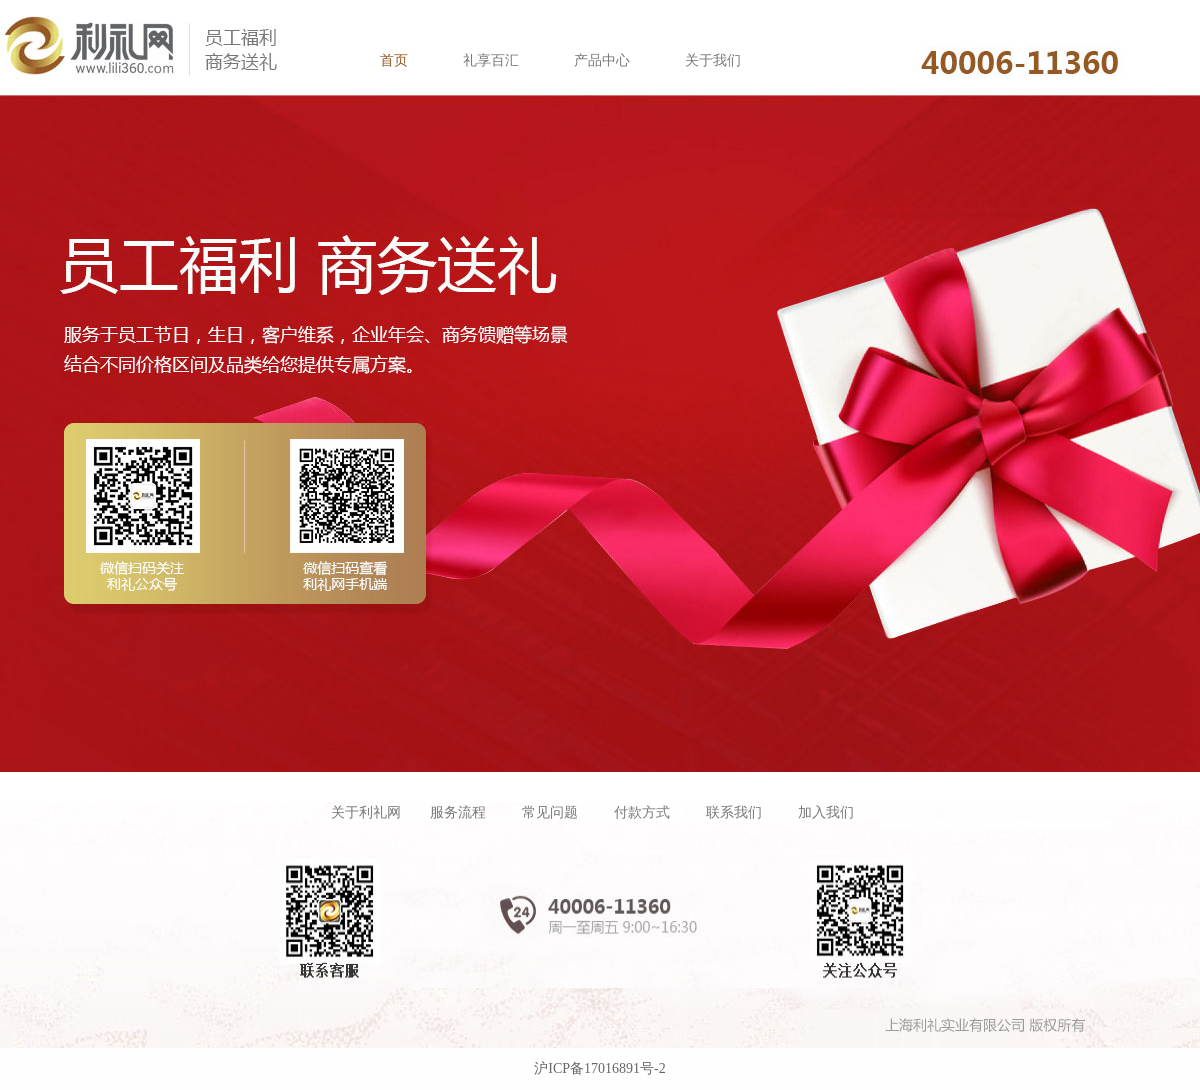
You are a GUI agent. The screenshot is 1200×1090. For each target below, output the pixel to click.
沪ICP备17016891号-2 (599, 1068)
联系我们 (734, 812)
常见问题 (550, 812)
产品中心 (602, 60)
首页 (394, 60)
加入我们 (826, 812)
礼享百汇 (491, 60)
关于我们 (713, 60)
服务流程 (458, 812)
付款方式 (642, 812)
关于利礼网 (366, 812)
